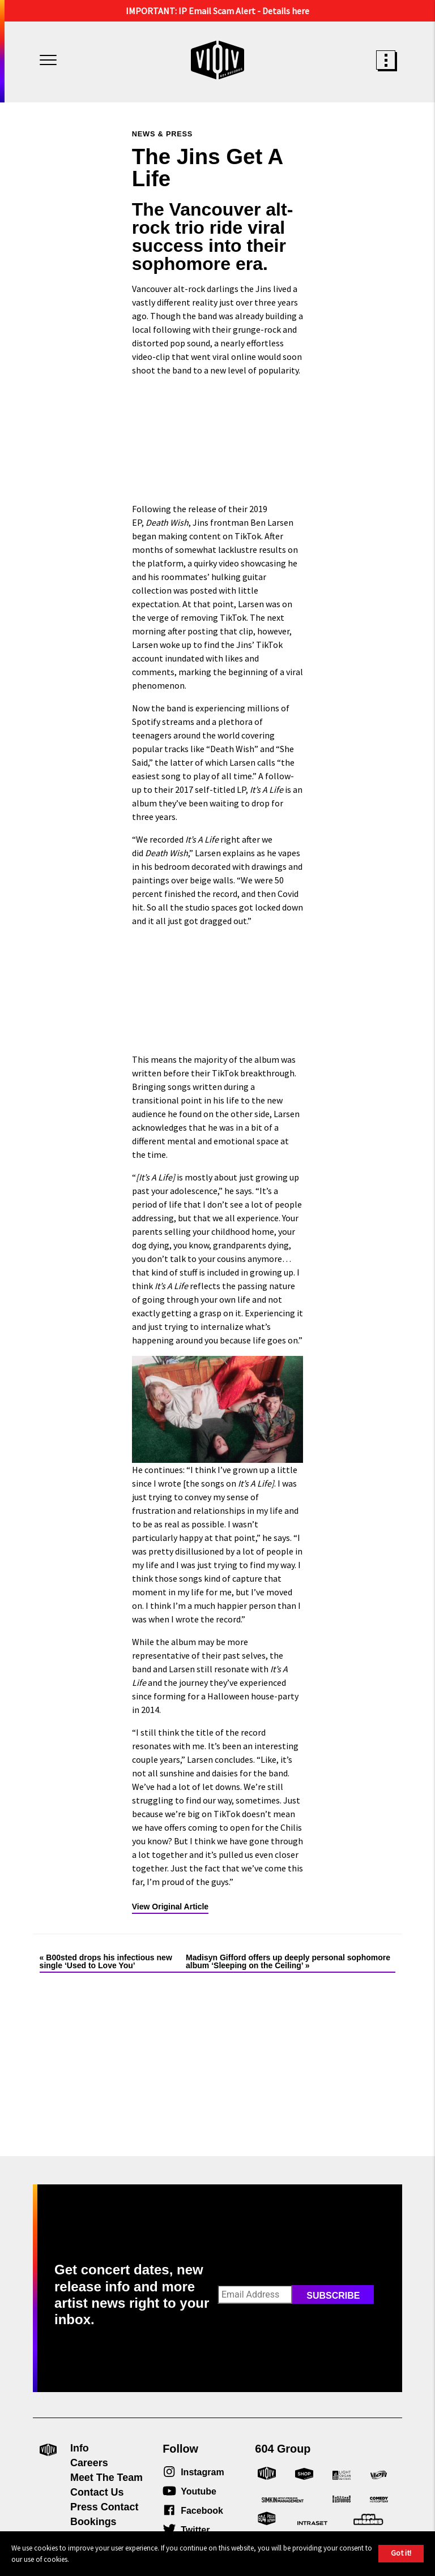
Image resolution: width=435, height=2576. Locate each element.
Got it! (401, 2553)
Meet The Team (106, 2477)
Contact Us (97, 2492)
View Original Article (170, 1906)
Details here (285, 10)
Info (79, 2448)
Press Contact (104, 2507)
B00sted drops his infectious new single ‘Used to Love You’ (106, 1961)
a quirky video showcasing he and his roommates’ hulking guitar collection (214, 576)
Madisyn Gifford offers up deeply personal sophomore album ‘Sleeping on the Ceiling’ (288, 1961)
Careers (89, 2462)
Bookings (93, 2521)
